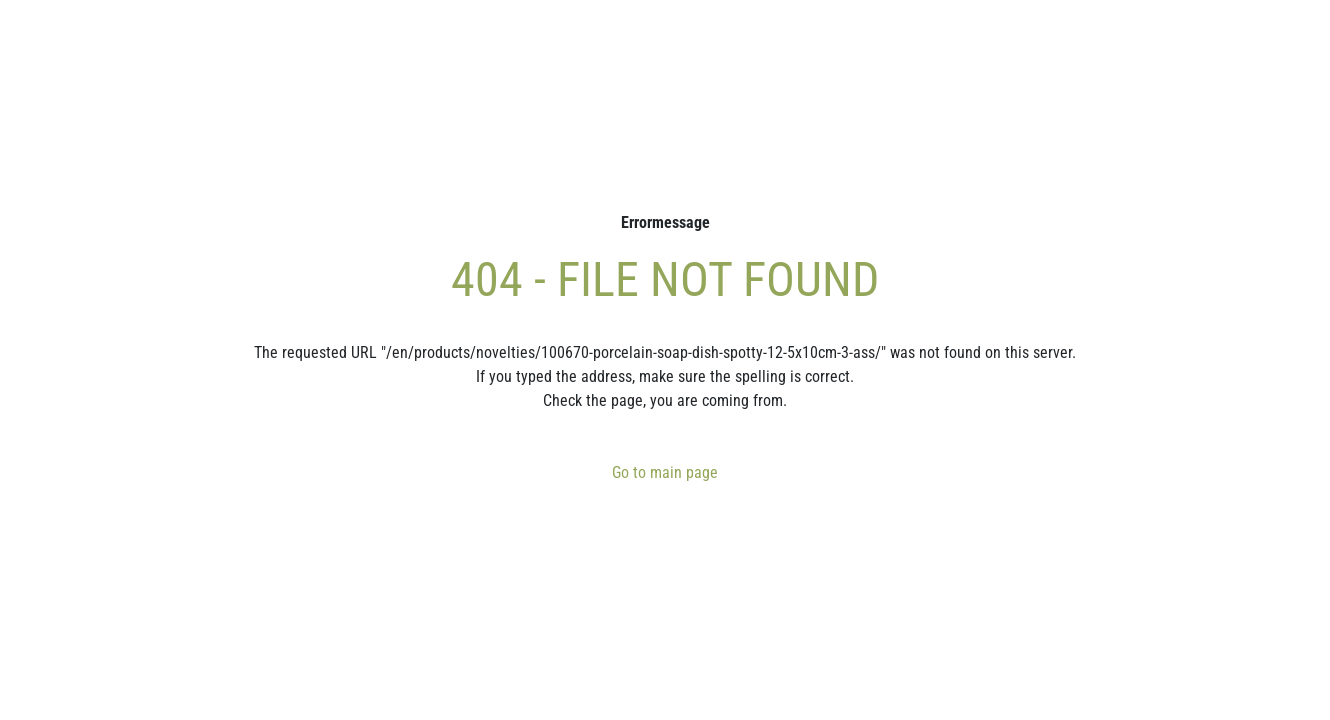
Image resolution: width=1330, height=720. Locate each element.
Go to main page (665, 472)
